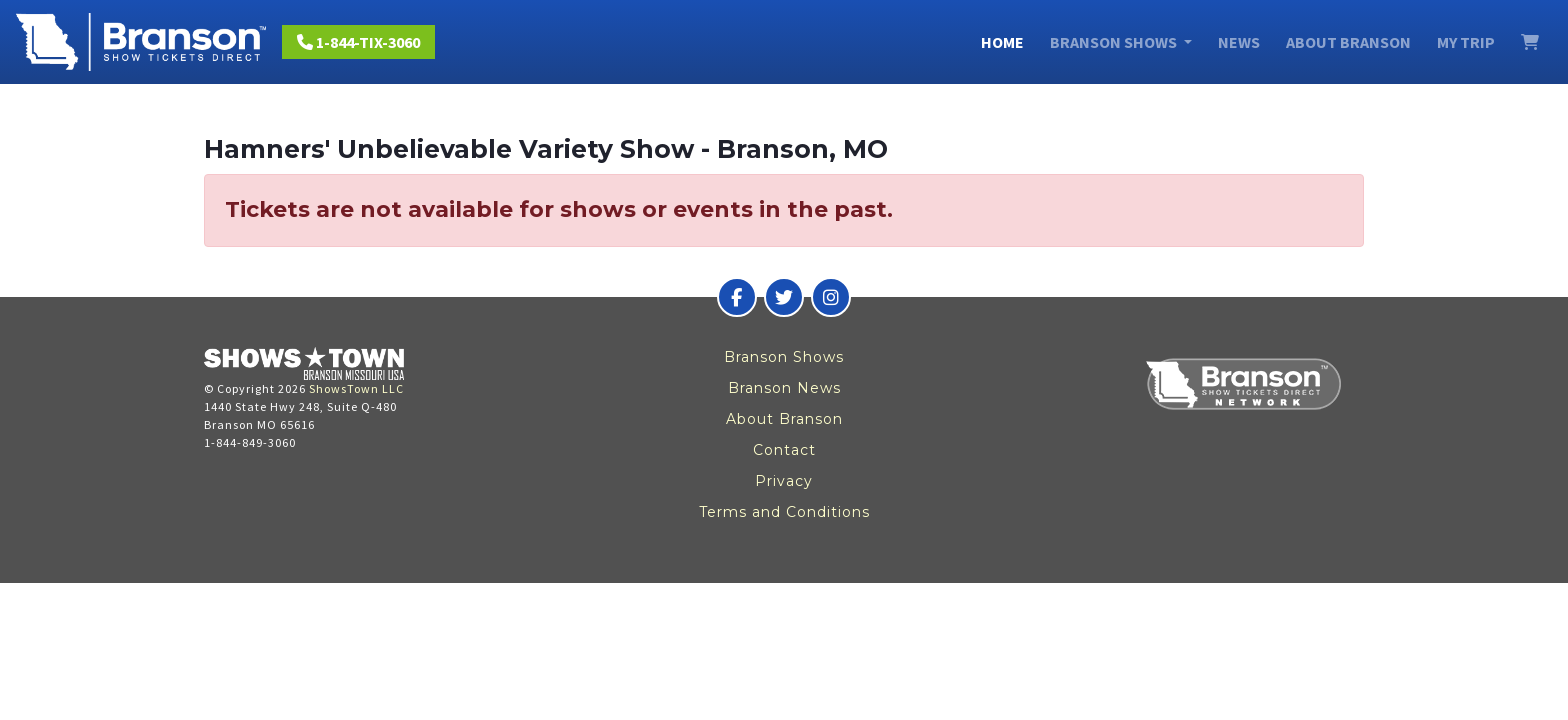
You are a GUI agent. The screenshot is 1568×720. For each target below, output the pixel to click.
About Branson (1348, 42)
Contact (784, 450)
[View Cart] (1530, 42)
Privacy (784, 481)
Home (1002, 42)
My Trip (1466, 42)
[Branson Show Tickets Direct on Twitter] (784, 297)
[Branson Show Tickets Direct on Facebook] (737, 297)
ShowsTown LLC (356, 388)
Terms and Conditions (784, 512)
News (1239, 42)
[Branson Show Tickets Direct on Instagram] (831, 297)
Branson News (784, 388)
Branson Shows (784, 357)
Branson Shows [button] (1115, 42)
